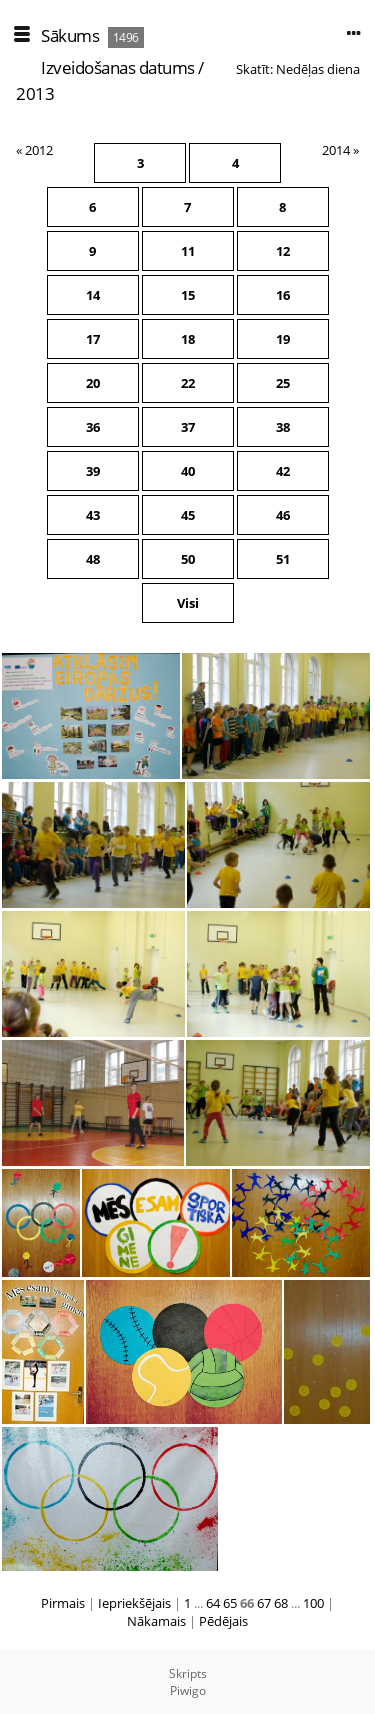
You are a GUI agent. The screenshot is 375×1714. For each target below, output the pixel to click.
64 (213, 1603)
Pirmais (63, 1603)
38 (283, 427)
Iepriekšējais (134, 1603)
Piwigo (188, 1690)
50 (188, 559)
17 (93, 339)
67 (264, 1603)
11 (188, 251)
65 (230, 1603)
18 (188, 339)
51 (283, 559)
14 (93, 295)
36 (93, 427)
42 (283, 471)
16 (283, 295)
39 (93, 471)
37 (188, 427)
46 (283, 515)
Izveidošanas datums (118, 67)
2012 (39, 150)
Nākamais (156, 1621)
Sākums (70, 35)
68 (281, 1603)
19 (283, 339)
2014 (336, 150)
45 (188, 515)
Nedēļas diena (318, 69)
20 (93, 383)
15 (188, 295)
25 (283, 383)
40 (188, 471)
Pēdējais (223, 1621)
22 (188, 383)
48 (93, 559)
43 (93, 515)
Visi (188, 603)
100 (313, 1603)
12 (283, 251)
